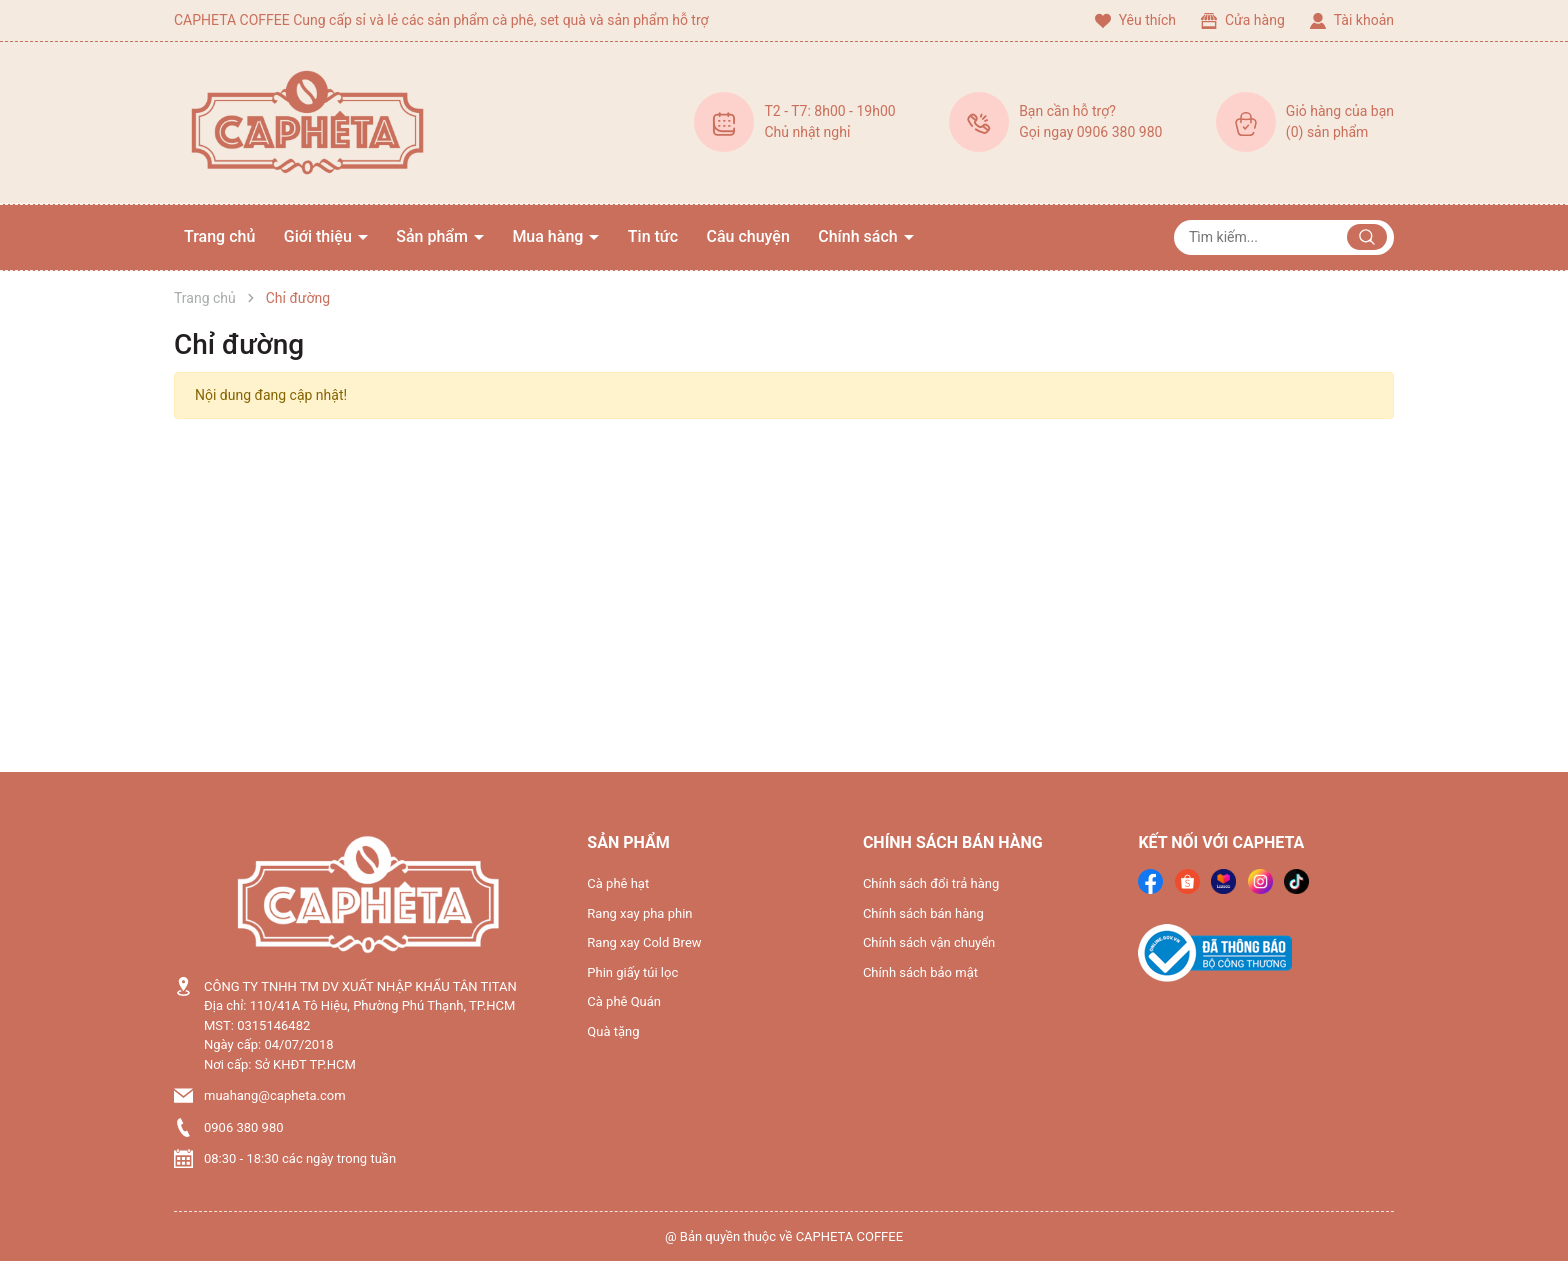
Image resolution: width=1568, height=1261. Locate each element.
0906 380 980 (244, 1127)
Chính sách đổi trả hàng (931, 883)
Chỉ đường (239, 344)
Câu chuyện (748, 236)
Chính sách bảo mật (920, 972)
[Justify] (1367, 237)
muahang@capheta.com (275, 1095)
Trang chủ (219, 236)
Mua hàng (549, 236)
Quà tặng (613, 1031)
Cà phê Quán (624, 1001)
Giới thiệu (320, 236)
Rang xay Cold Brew (644, 942)
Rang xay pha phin (639, 913)
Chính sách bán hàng (923, 913)
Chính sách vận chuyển (929, 942)
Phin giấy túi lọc (632, 972)
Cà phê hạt (618, 883)
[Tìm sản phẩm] (1284, 237)
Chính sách (859, 236)
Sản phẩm (434, 236)
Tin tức (653, 236)
